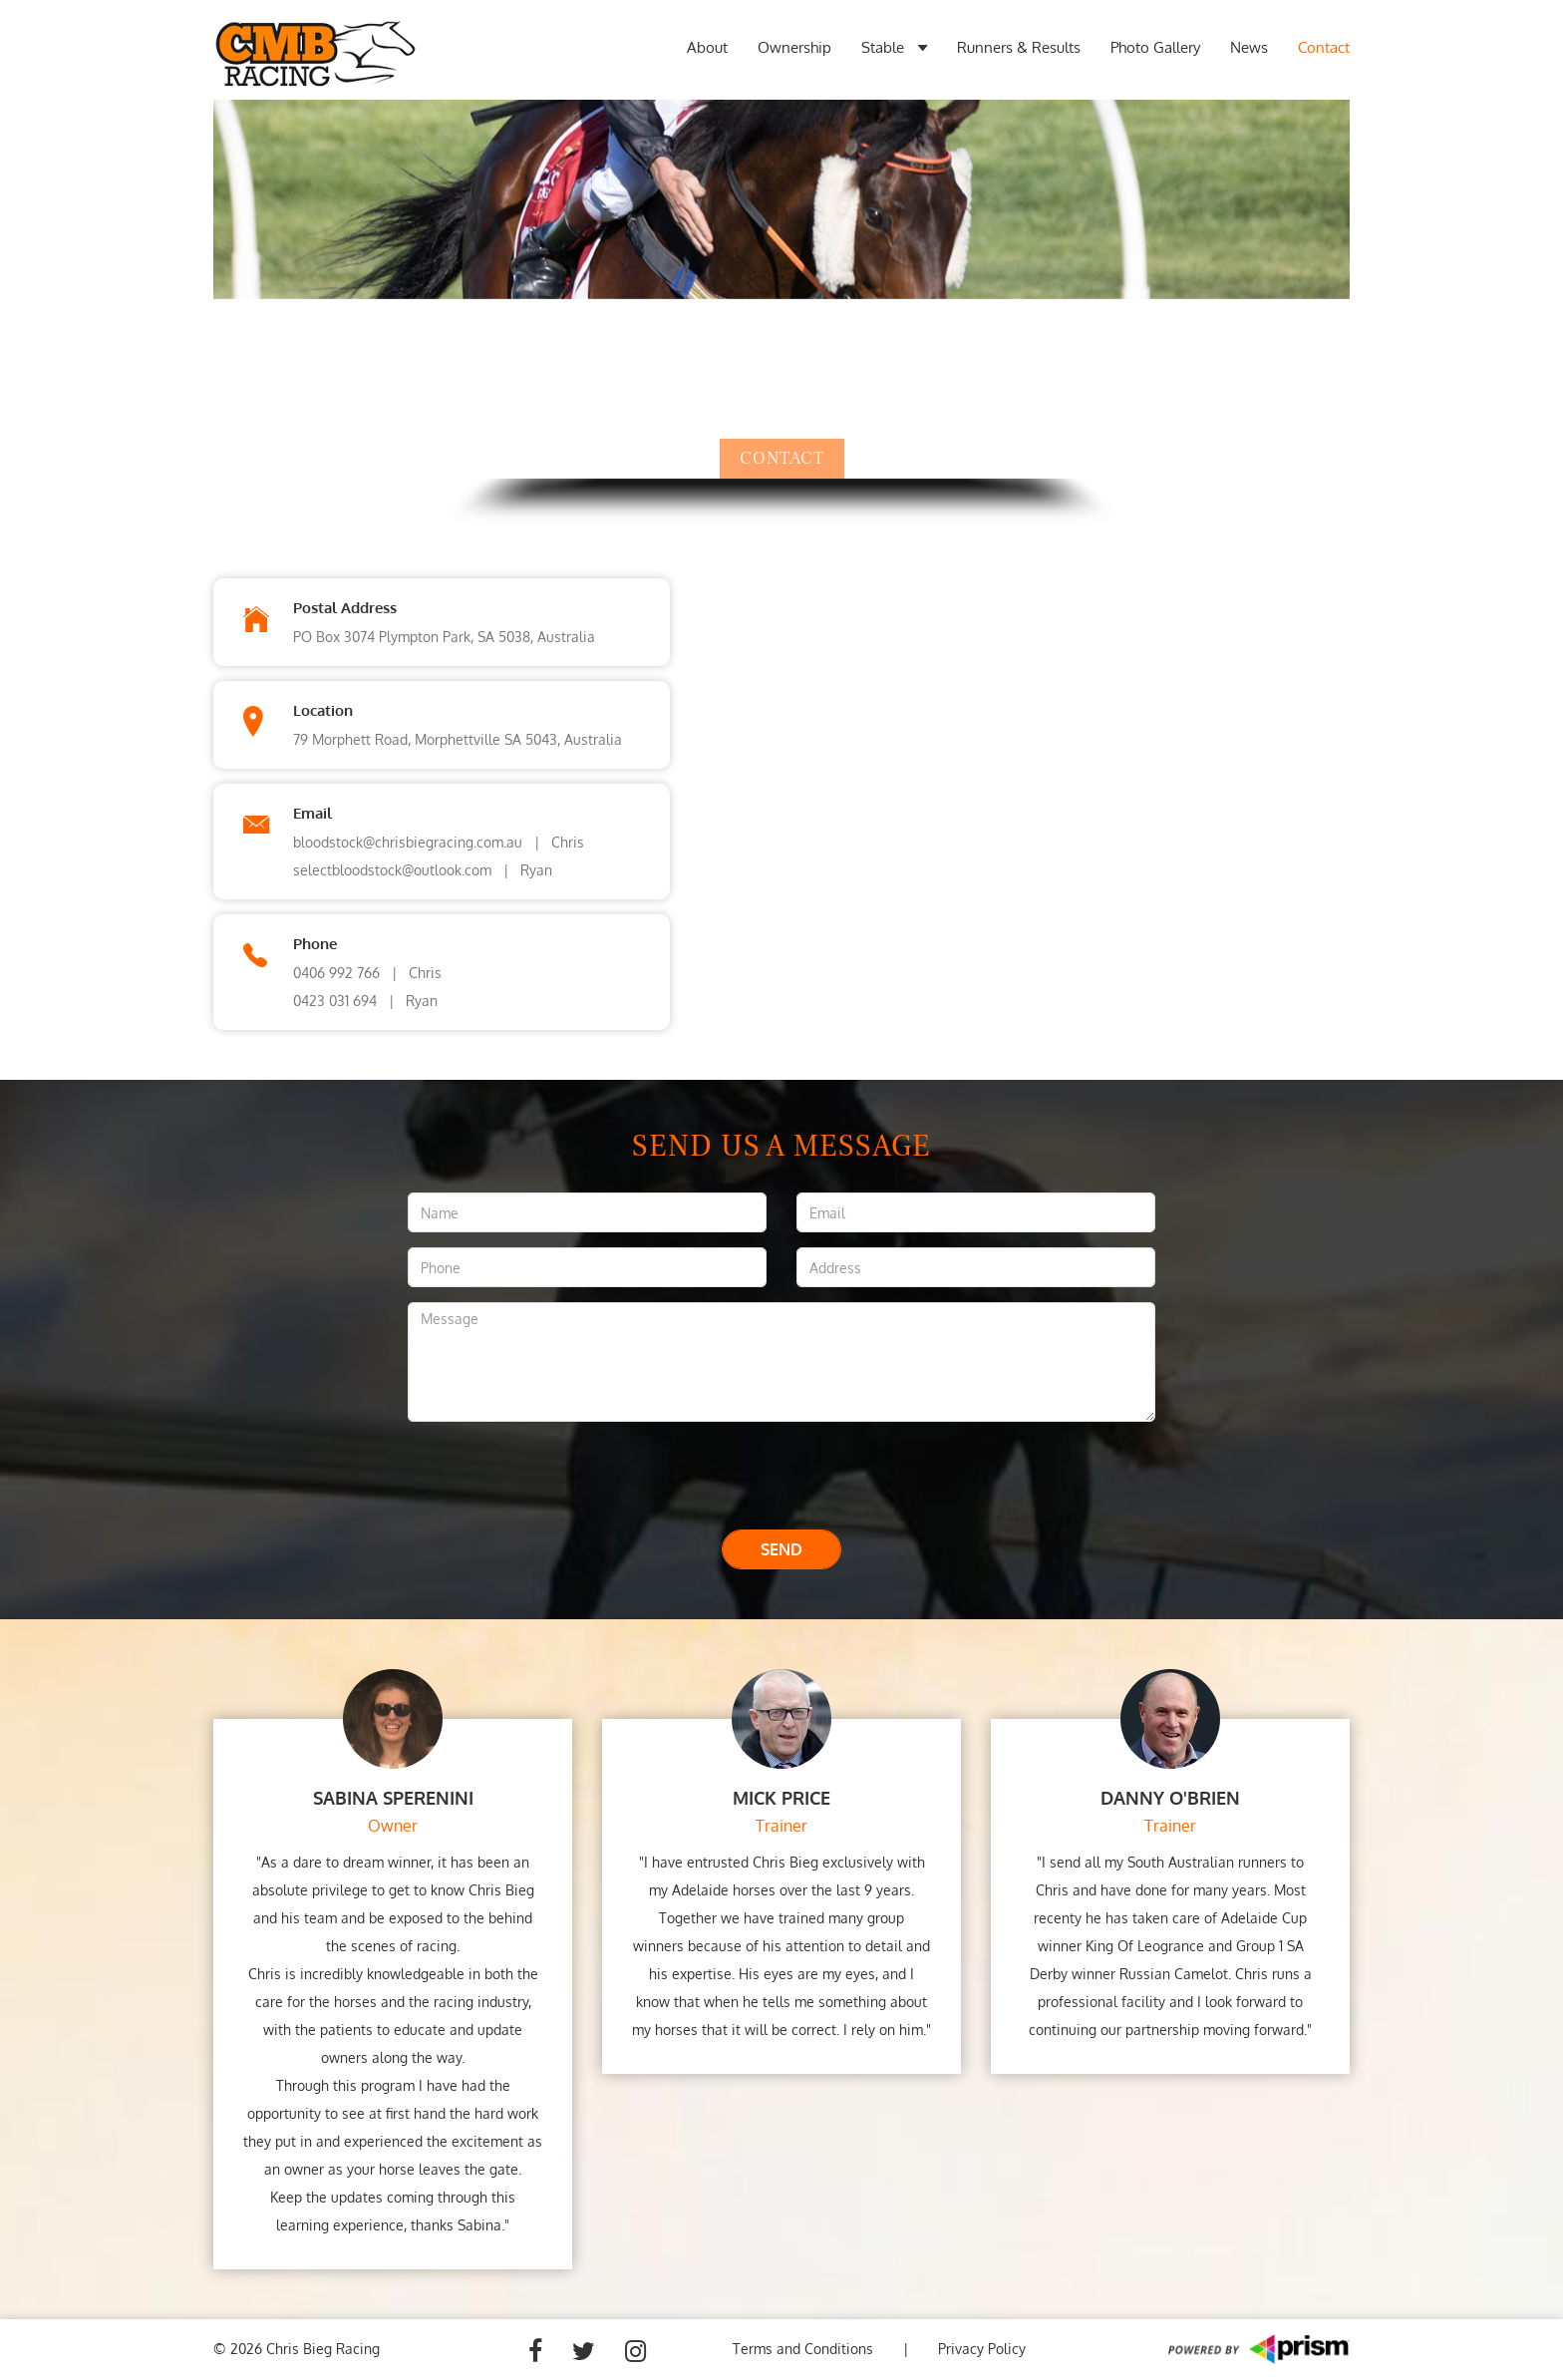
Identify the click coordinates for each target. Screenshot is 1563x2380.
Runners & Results (1019, 47)
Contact (1324, 47)
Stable (894, 48)
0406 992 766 (336, 972)
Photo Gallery (1155, 47)
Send (781, 1549)
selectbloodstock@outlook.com (392, 869)
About (707, 47)
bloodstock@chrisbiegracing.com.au (407, 842)
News (1249, 47)
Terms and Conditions (803, 2348)
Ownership (794, 47)
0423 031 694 (335, 1000)
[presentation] (781, 1476)
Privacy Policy (982, 2348)
